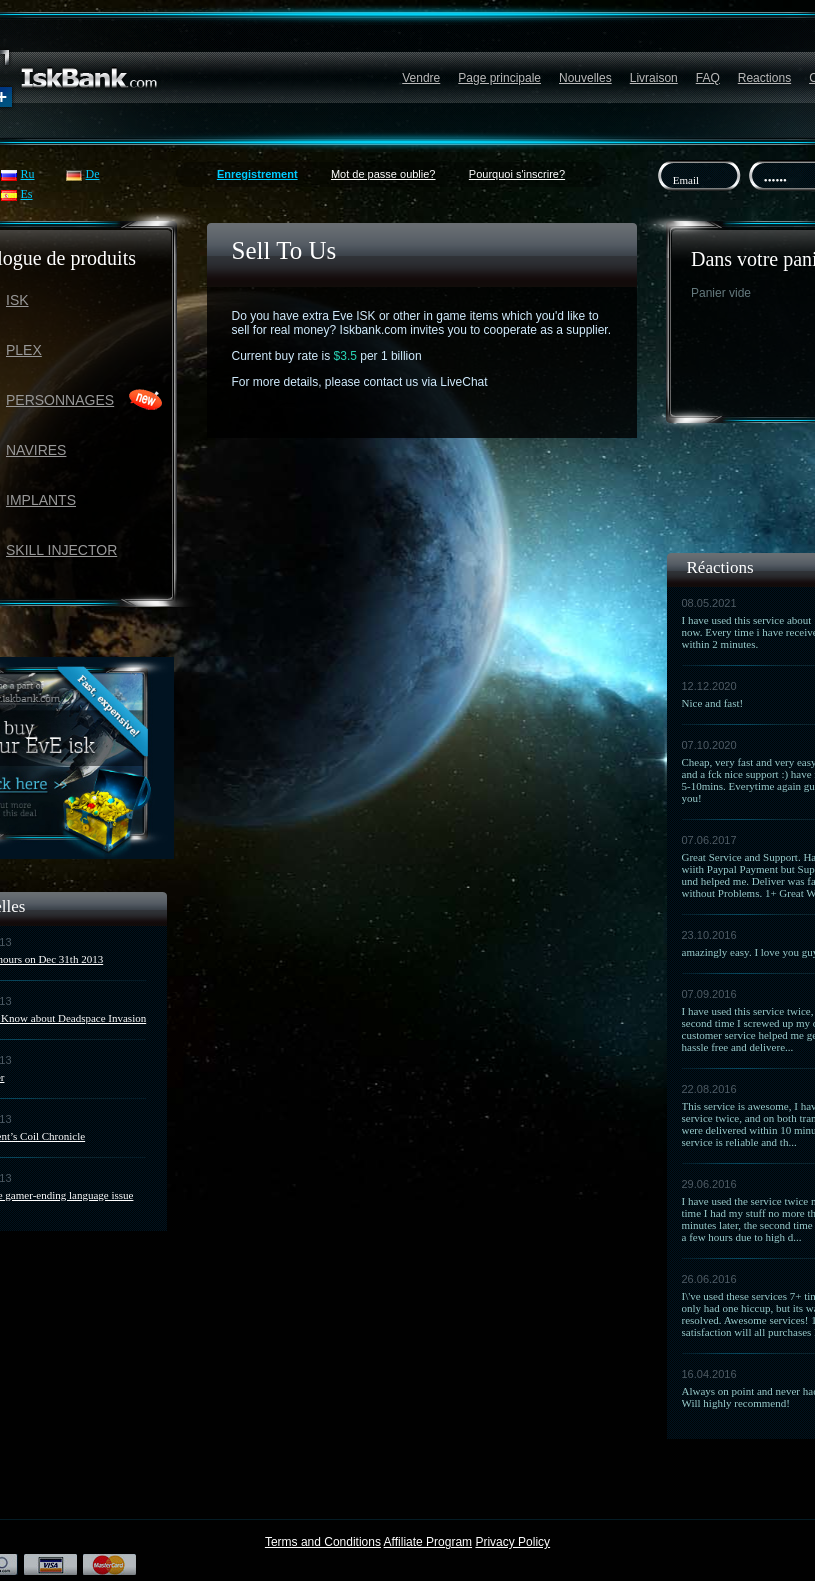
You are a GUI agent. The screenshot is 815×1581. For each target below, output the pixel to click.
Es (27, 194)
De (93, 174)
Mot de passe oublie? (383, 174)
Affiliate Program (428, 1542)
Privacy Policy (512, 1542)
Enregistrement (257, 174)
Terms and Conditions (323, 1542)
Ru (28, 174)
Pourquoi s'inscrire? (517, 174)
